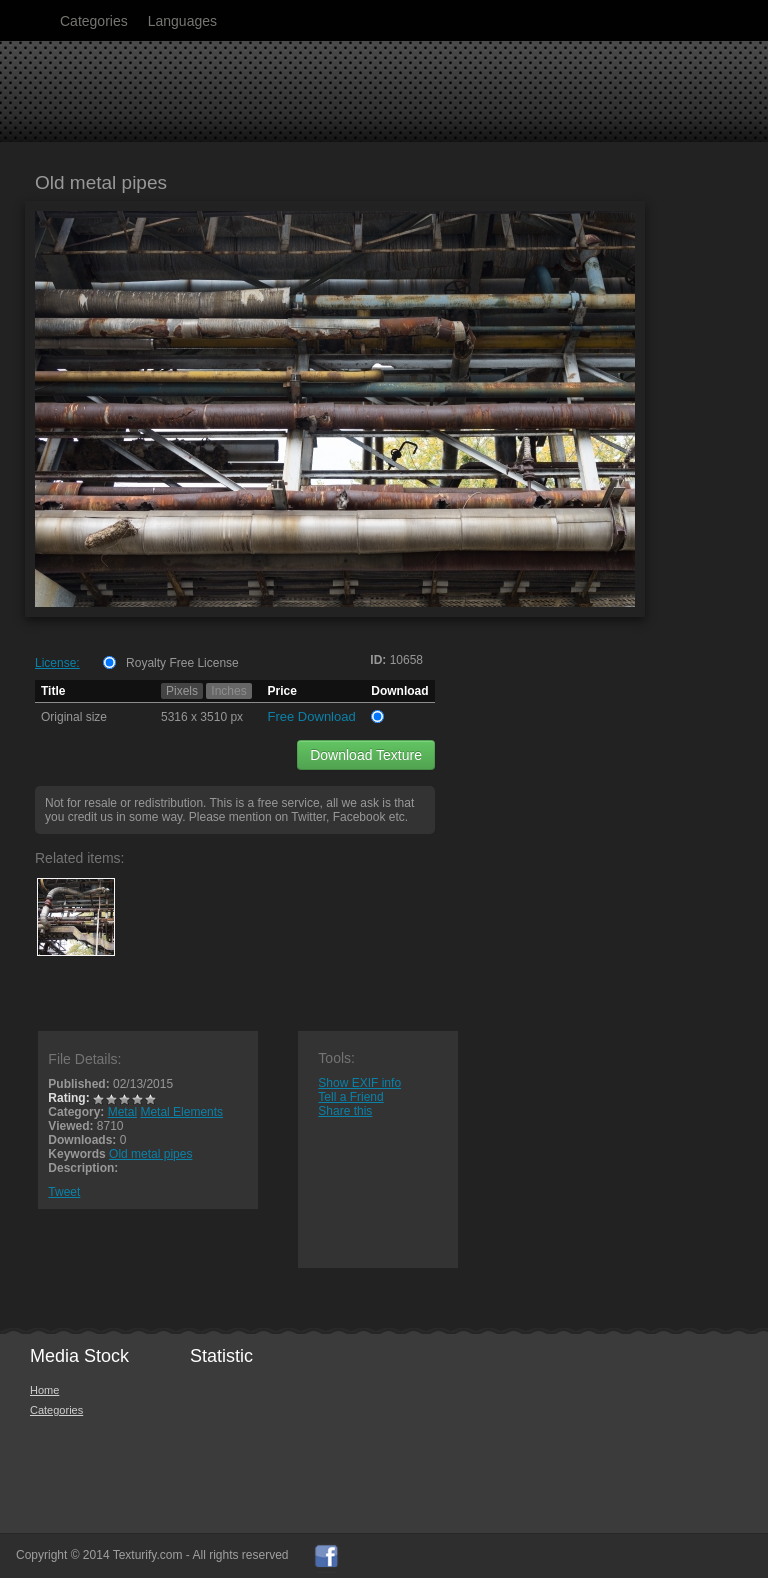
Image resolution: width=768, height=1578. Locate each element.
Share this (345, 1111)
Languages (182, 21)
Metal (122, 1112)
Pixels (182, 691)
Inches (228, 691)
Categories (94, 21)
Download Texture (366, 755)
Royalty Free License (182, 663)
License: (57, 663)
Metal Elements (181, 1112)
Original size (74, 717)
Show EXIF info (359, 1083)
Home (44, 1390)
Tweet (64, 1192)
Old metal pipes (150, 1154)
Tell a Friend (350, 1097)
